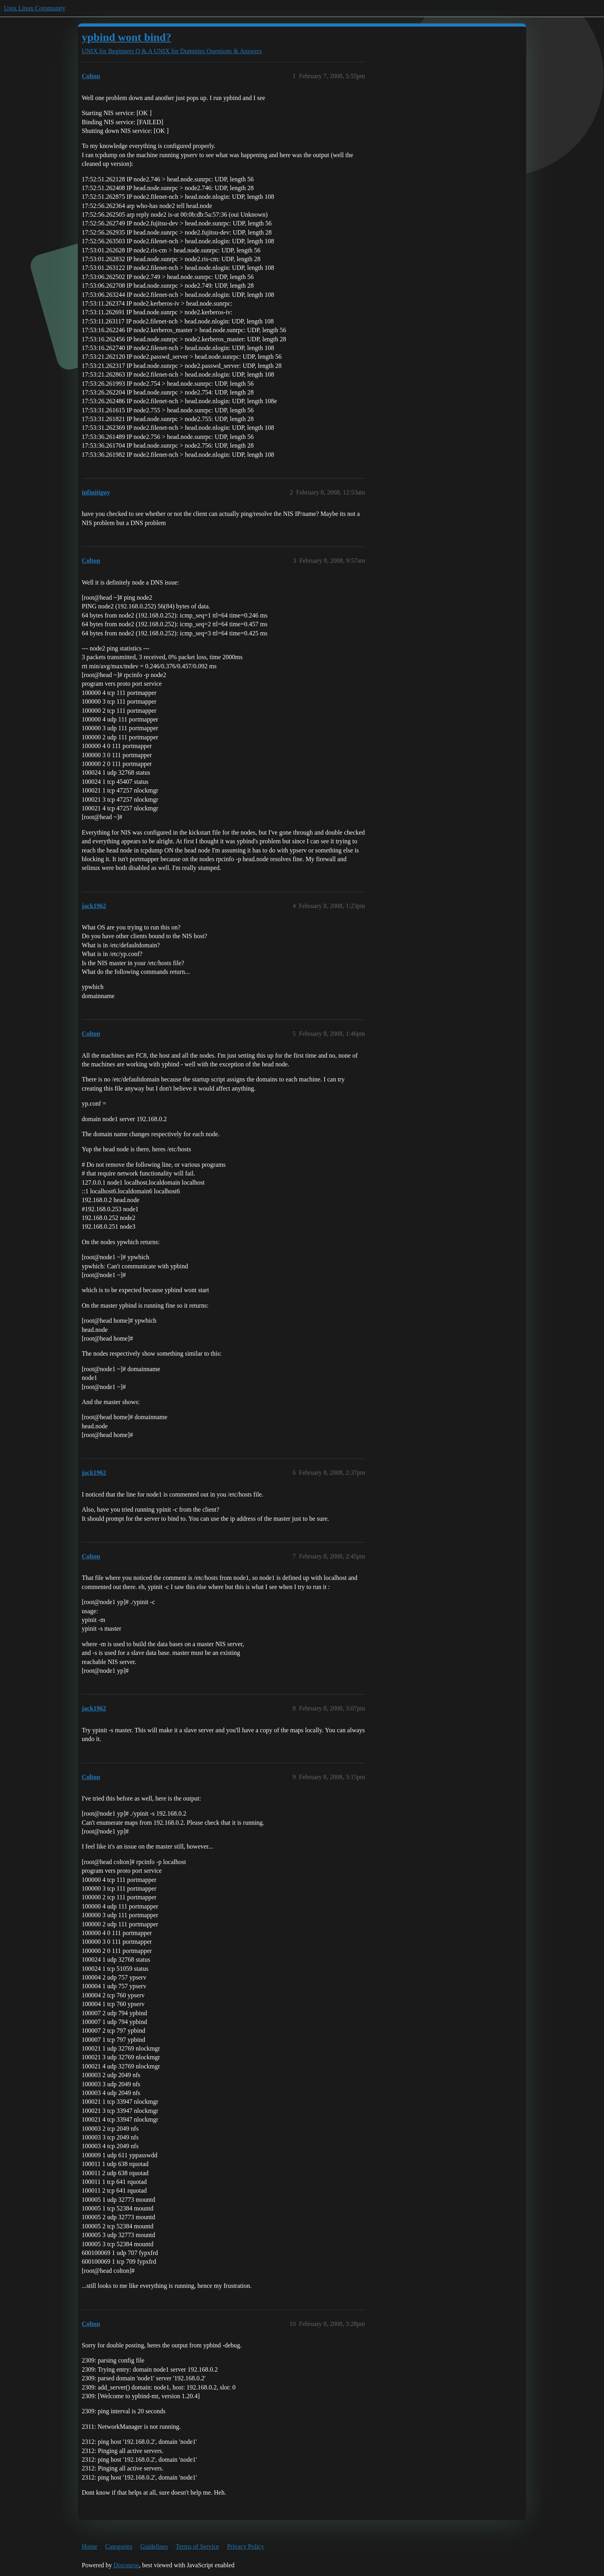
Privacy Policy (245, 2546)
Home (89, 2546)
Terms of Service (197, 2546)
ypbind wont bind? (126, 37)
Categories (118, 2546)
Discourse (126, 2565)
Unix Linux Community (34, 8)
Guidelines (154, 2546)
